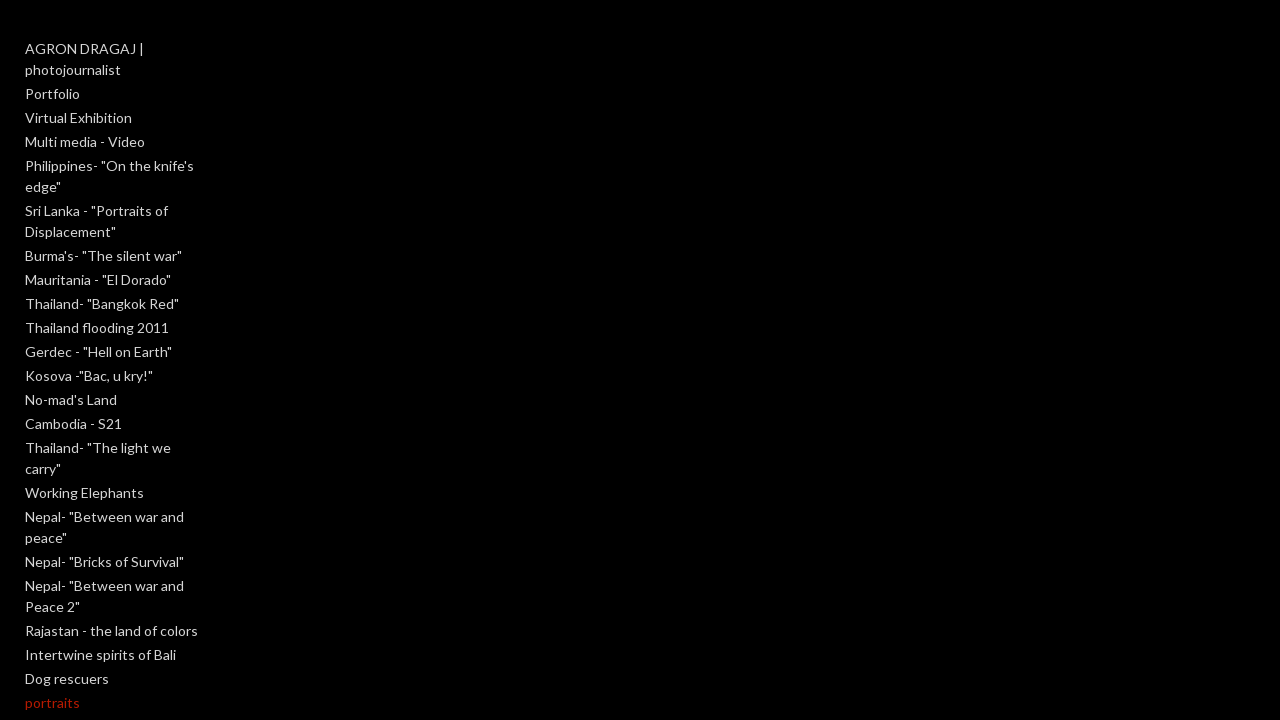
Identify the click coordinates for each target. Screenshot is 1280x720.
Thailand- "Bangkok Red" (102, 261)
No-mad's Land (71, 357)
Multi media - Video (85, 120)
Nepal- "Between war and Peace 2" (133, 501)
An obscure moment (88, 621)
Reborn (48, 645)
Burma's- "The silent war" (103, 213)
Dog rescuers (67, 573)
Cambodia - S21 (73, 381)
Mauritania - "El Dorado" (98, 237)
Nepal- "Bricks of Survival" (104, 477)
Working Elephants (84, 429)
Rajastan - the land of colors (111, 525)
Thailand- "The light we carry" (117, 405)
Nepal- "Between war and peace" (127, 453)
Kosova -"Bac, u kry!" (89, 333)
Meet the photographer (99, 693)
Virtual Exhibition (78, 96)
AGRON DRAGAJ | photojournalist (134, 48)
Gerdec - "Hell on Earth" (98, 309)
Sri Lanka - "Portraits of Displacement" (96, 179)
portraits (52, 597)
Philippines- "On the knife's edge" (129, 144)
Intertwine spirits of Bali (100, 549)
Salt (37, 669)
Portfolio (52, 72)
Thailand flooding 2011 (97, 285)
